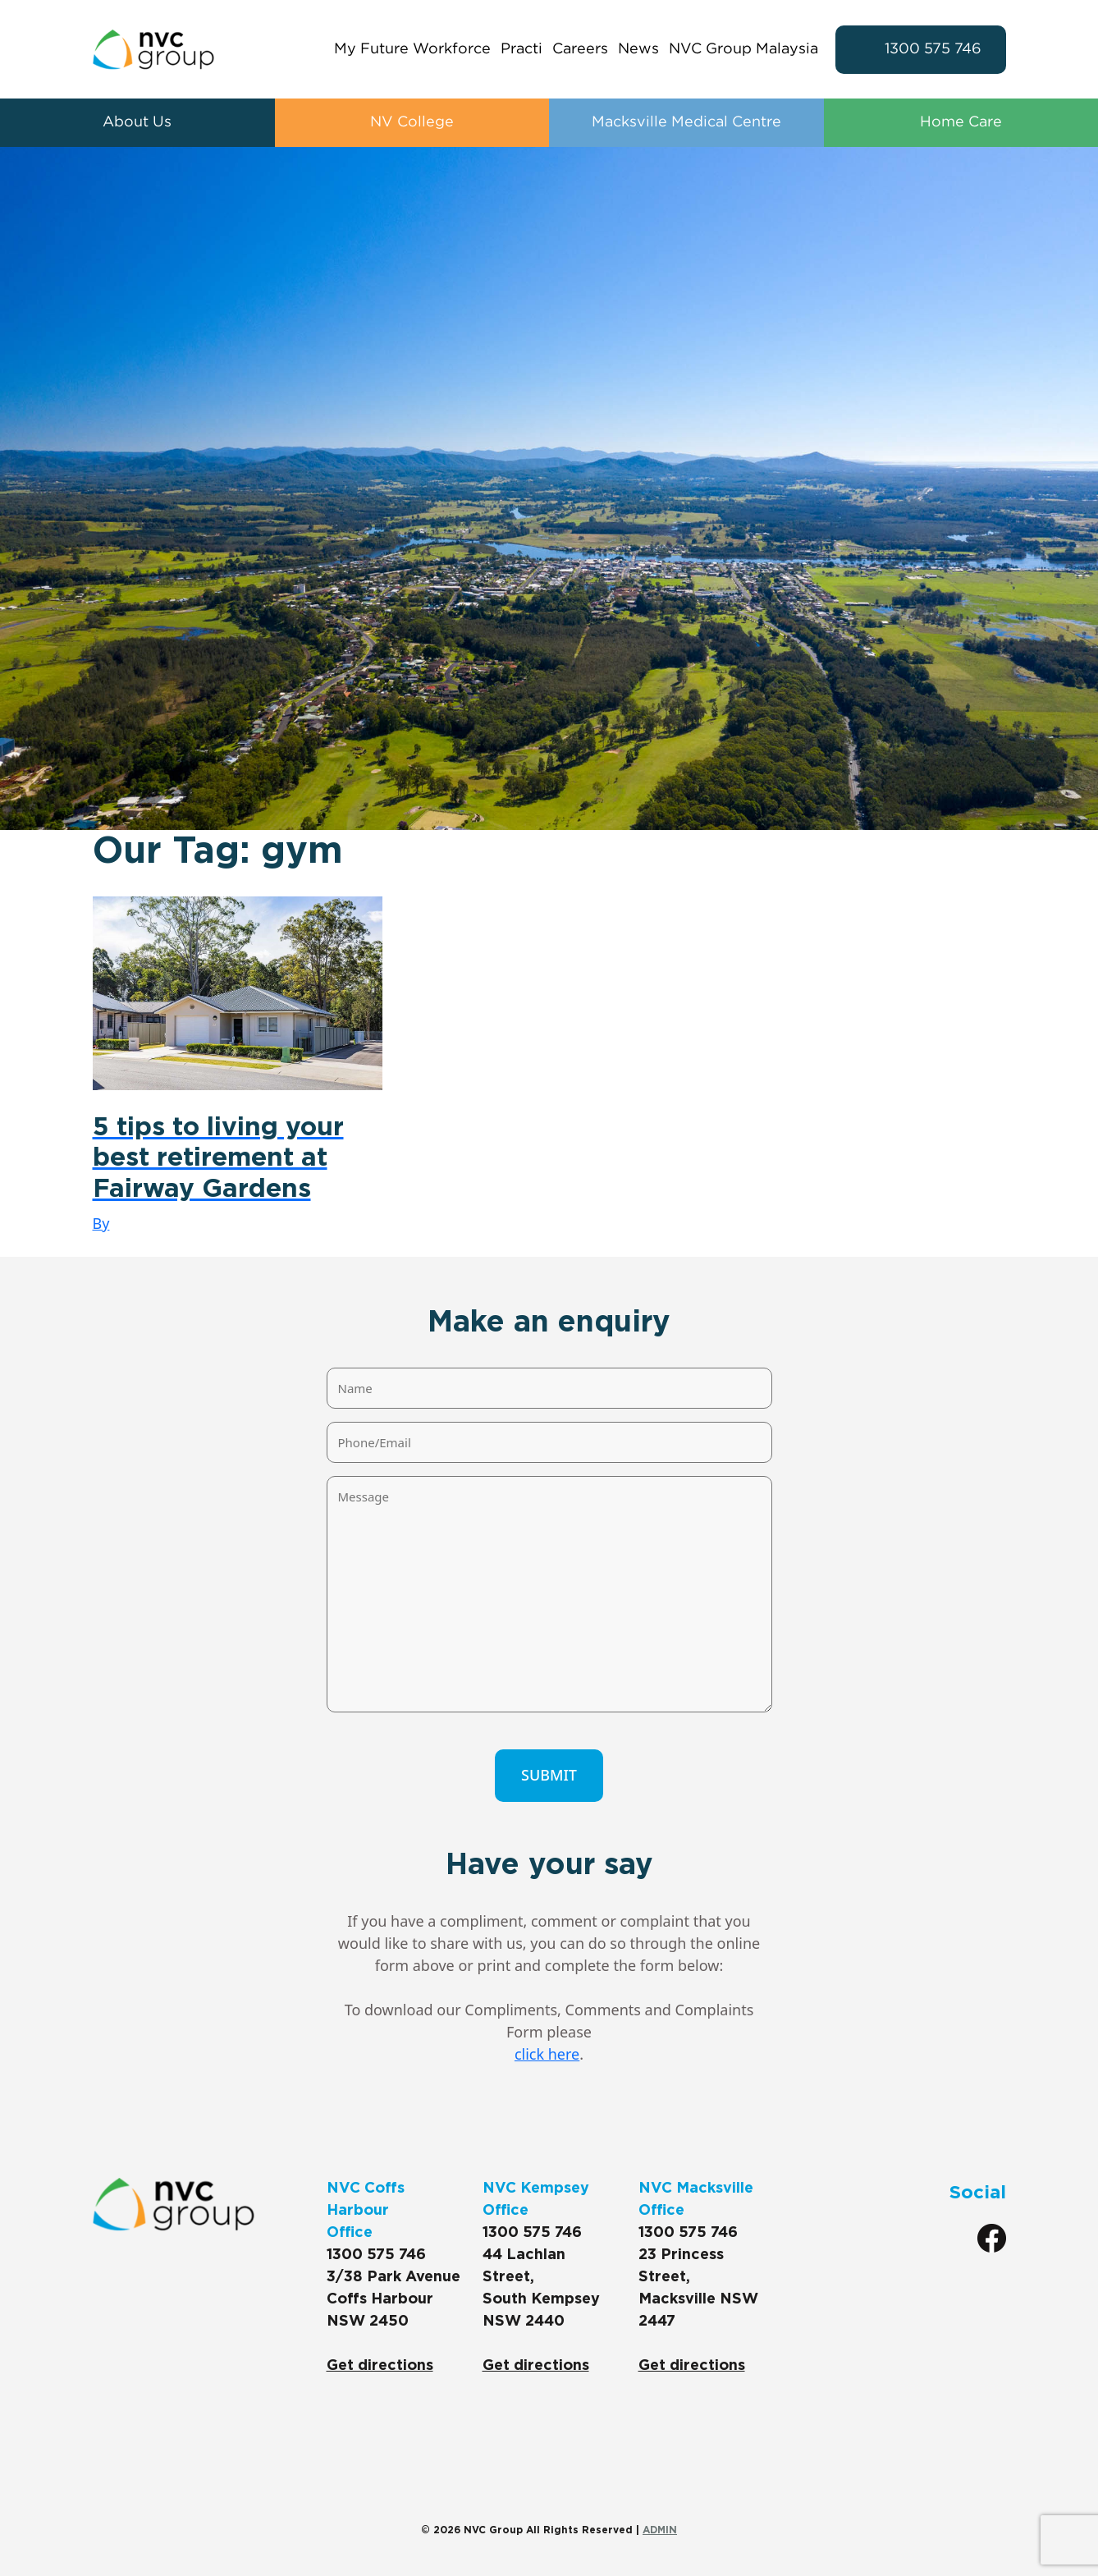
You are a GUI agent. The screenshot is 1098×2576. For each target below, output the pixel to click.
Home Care (961, 123)
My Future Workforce (412, 49)
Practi (521, 49)
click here (547, 2054)
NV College (412, 123)
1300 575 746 (933, 49)
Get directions (380, 2365)
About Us (137, 123)
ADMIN (660, 2530)
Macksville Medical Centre (686, 123)
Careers (580, 49)
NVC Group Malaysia (743, 49)
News (638, 49)
